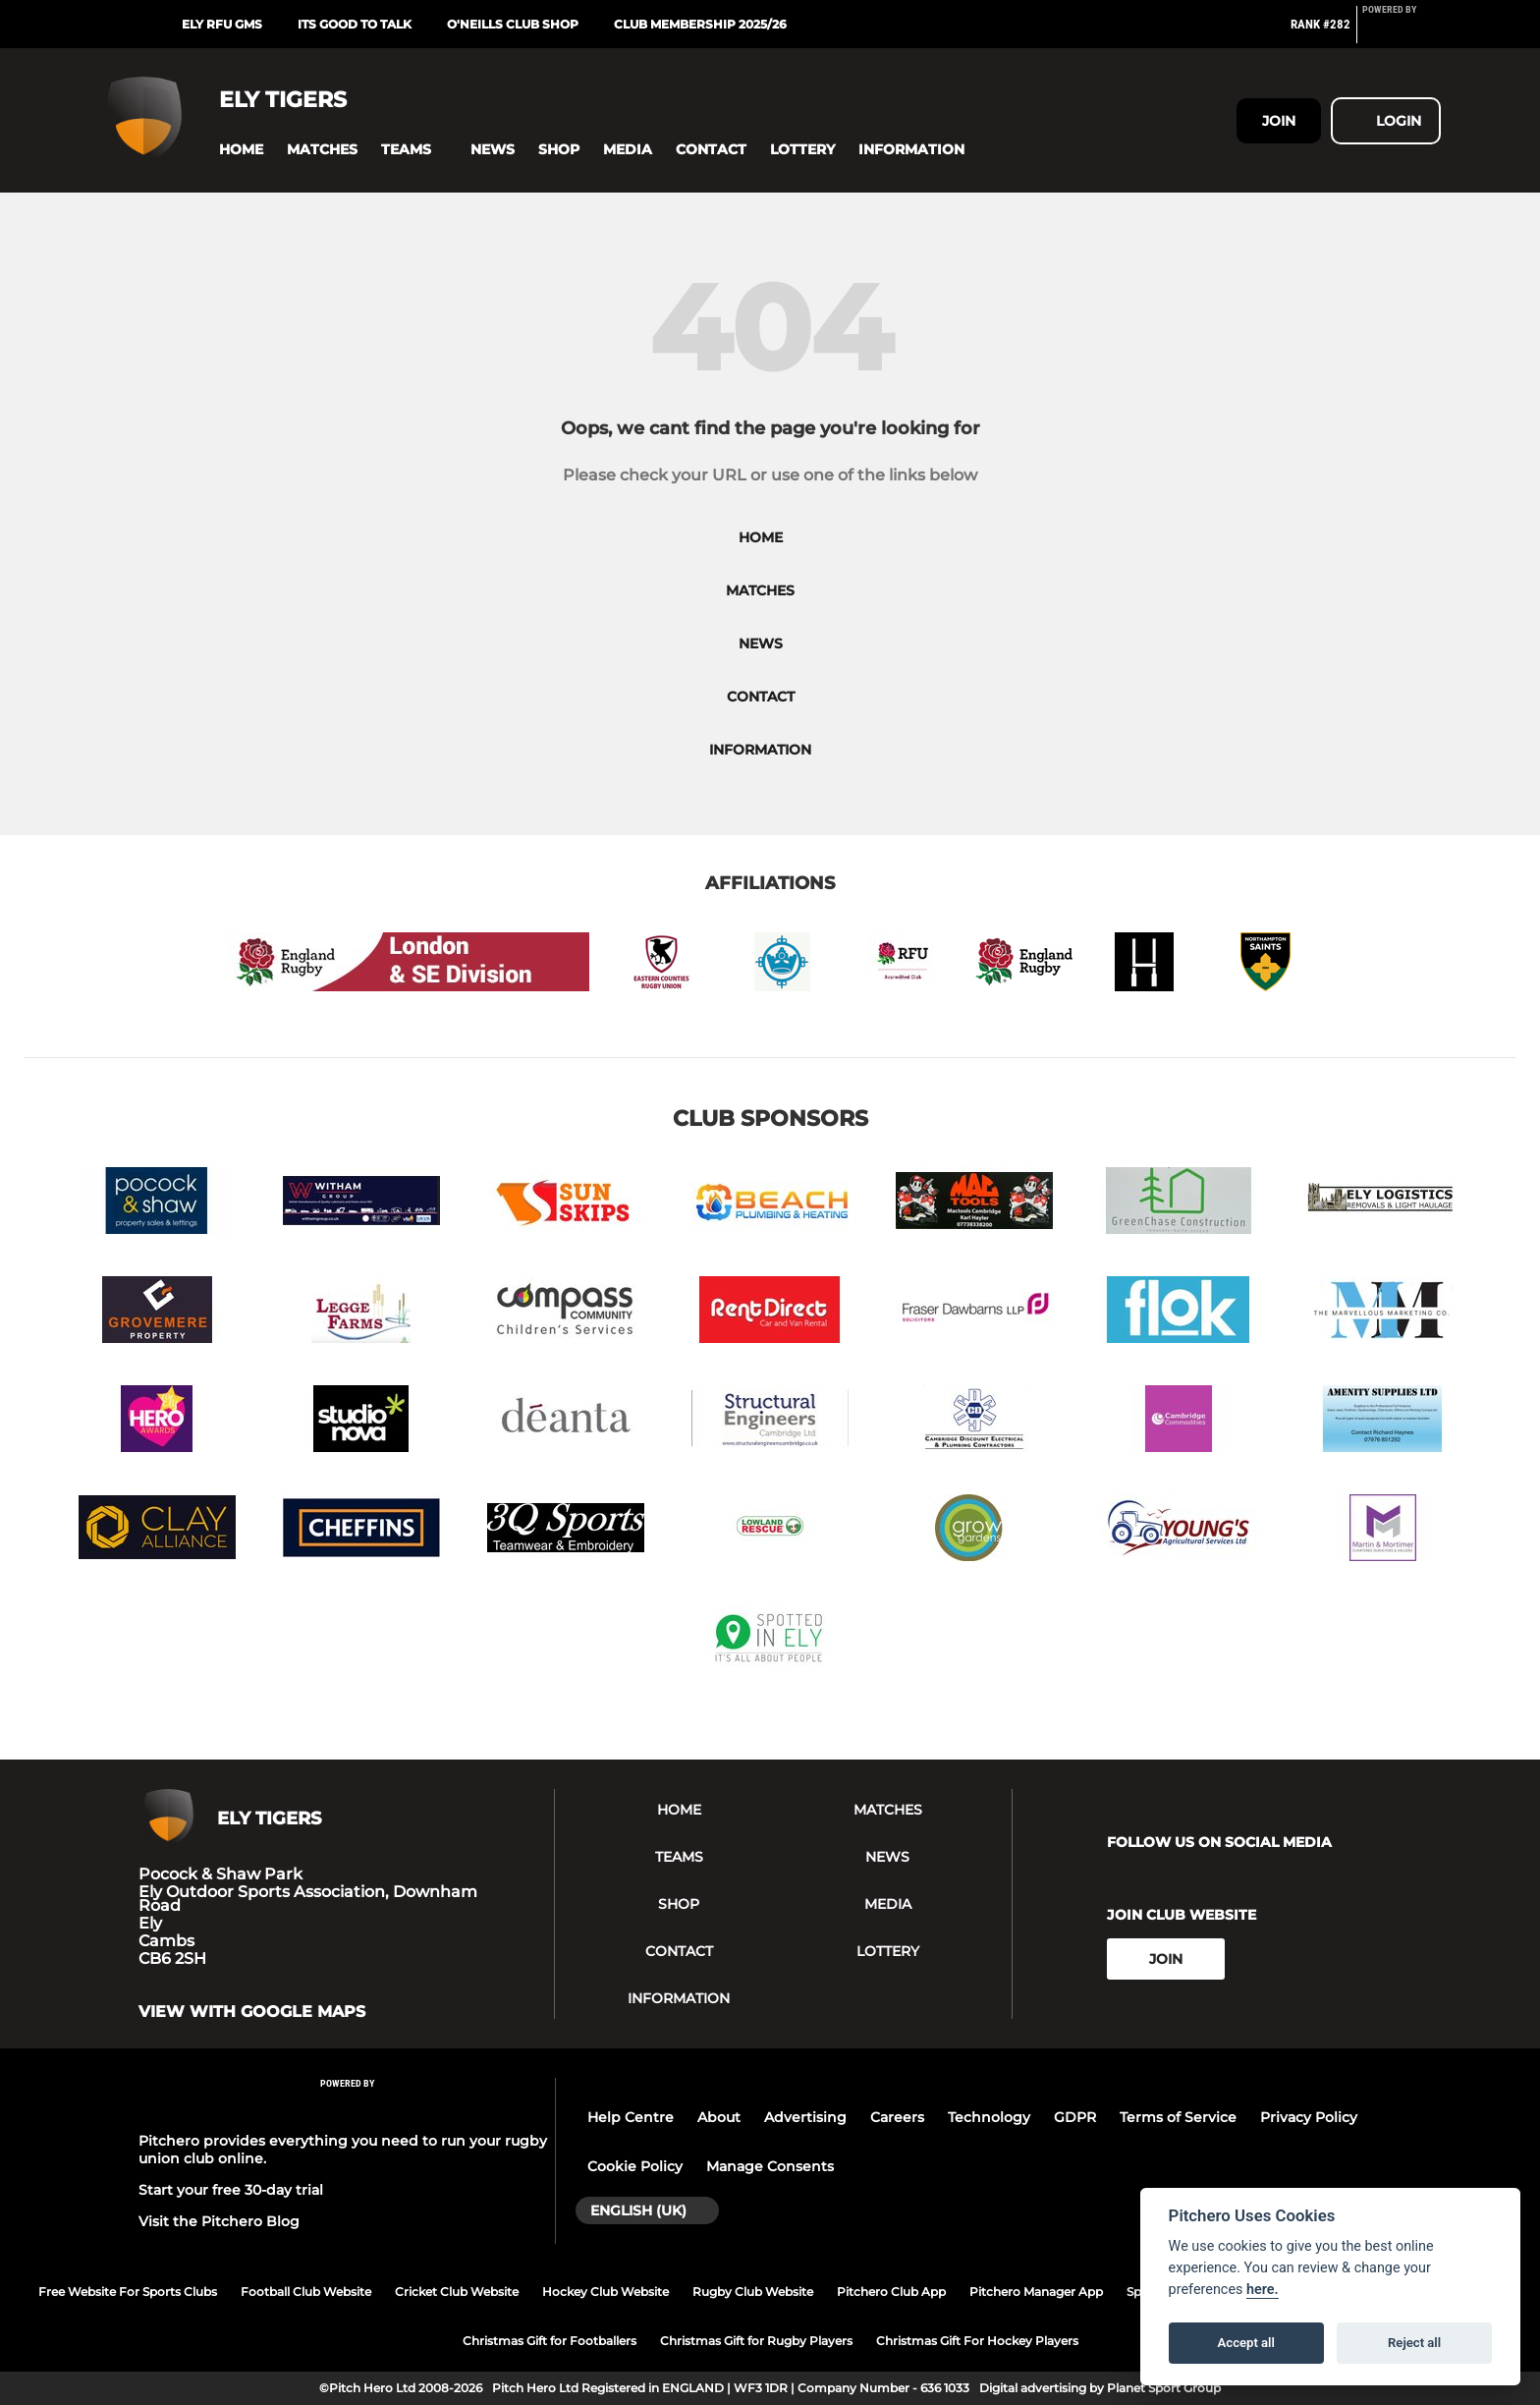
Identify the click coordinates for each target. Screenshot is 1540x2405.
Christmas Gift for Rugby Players (756, 2340)
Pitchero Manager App (1036, 2291)
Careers (897, 2117)
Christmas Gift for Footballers (549, 2340)
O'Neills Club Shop (512, 24)
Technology (989, 2117)
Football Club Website (306, 2291)
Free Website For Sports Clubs (127, 2291)
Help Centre (630, 2117)
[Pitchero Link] (1401, 32)
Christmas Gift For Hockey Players (977, 2340)
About (719, 2117)
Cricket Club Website (457, 2291)
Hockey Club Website (605, 2291)
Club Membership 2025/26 (700, 24)
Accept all (1246, 2342)
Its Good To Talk (355, 24)
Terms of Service (1178, 2117)
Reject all (1414, 2342)
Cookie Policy (635, 2166)
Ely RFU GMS (222, 24)
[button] (241, 150)
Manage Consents (770, 2166)
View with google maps (251, 2012)
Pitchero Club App (891, 2291)
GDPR (1075, 2117)
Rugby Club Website (752, 2291)
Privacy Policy (1308, 2117)
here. (1262, 2289)
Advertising (805, 2117)
